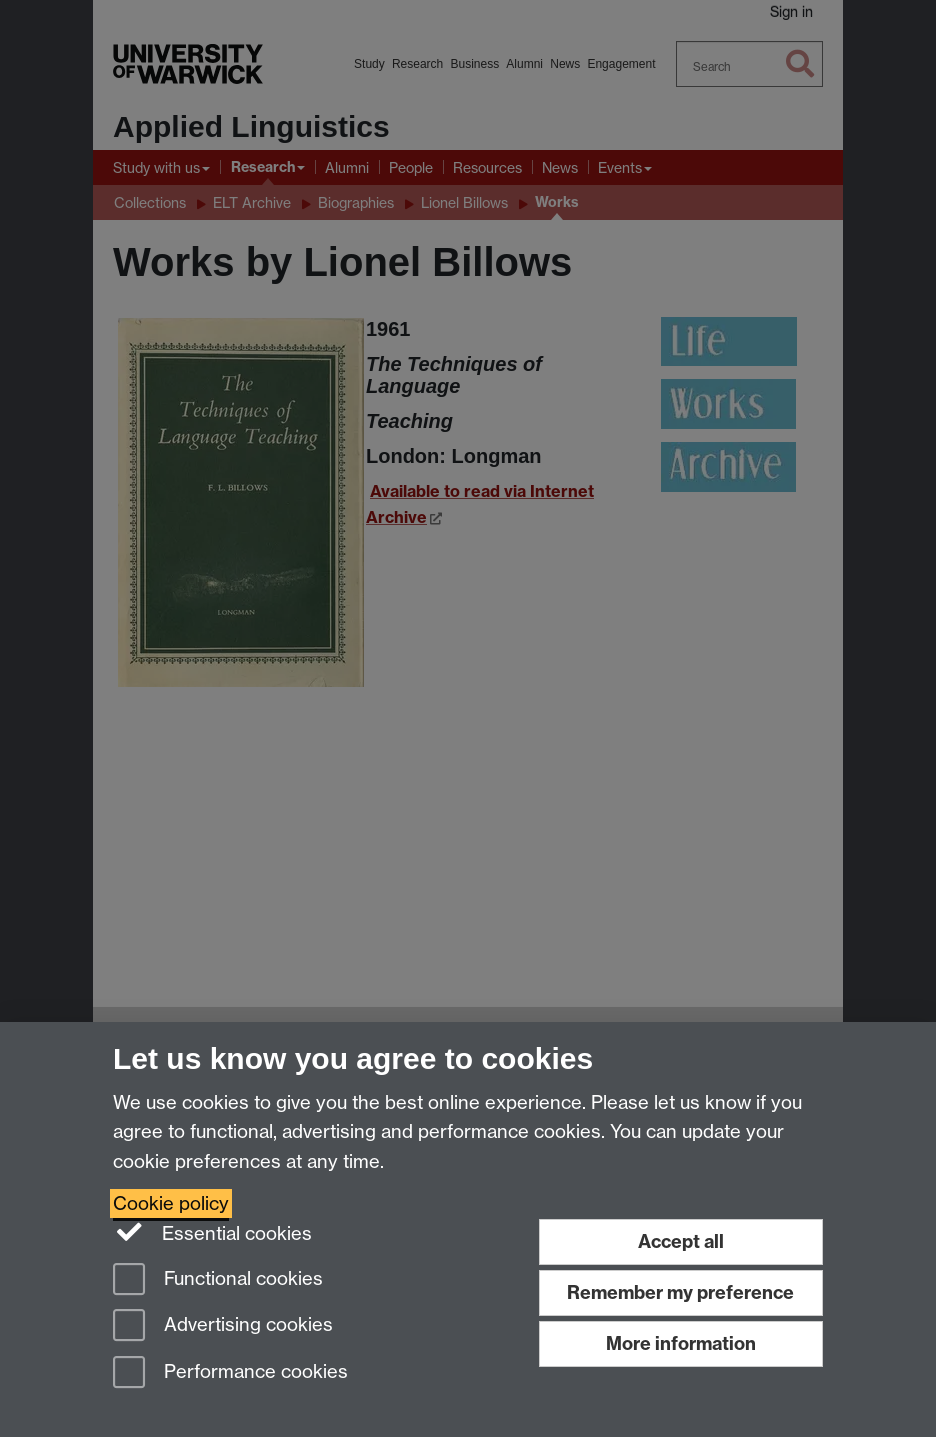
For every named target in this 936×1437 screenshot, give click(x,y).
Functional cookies (218, 1280)
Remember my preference (680, 1292)
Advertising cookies (223, 1326)
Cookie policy (171, 1203)
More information (681, 1343)
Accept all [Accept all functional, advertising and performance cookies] (681, 1241)
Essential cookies (212, 1232)
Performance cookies (230, 1373)
